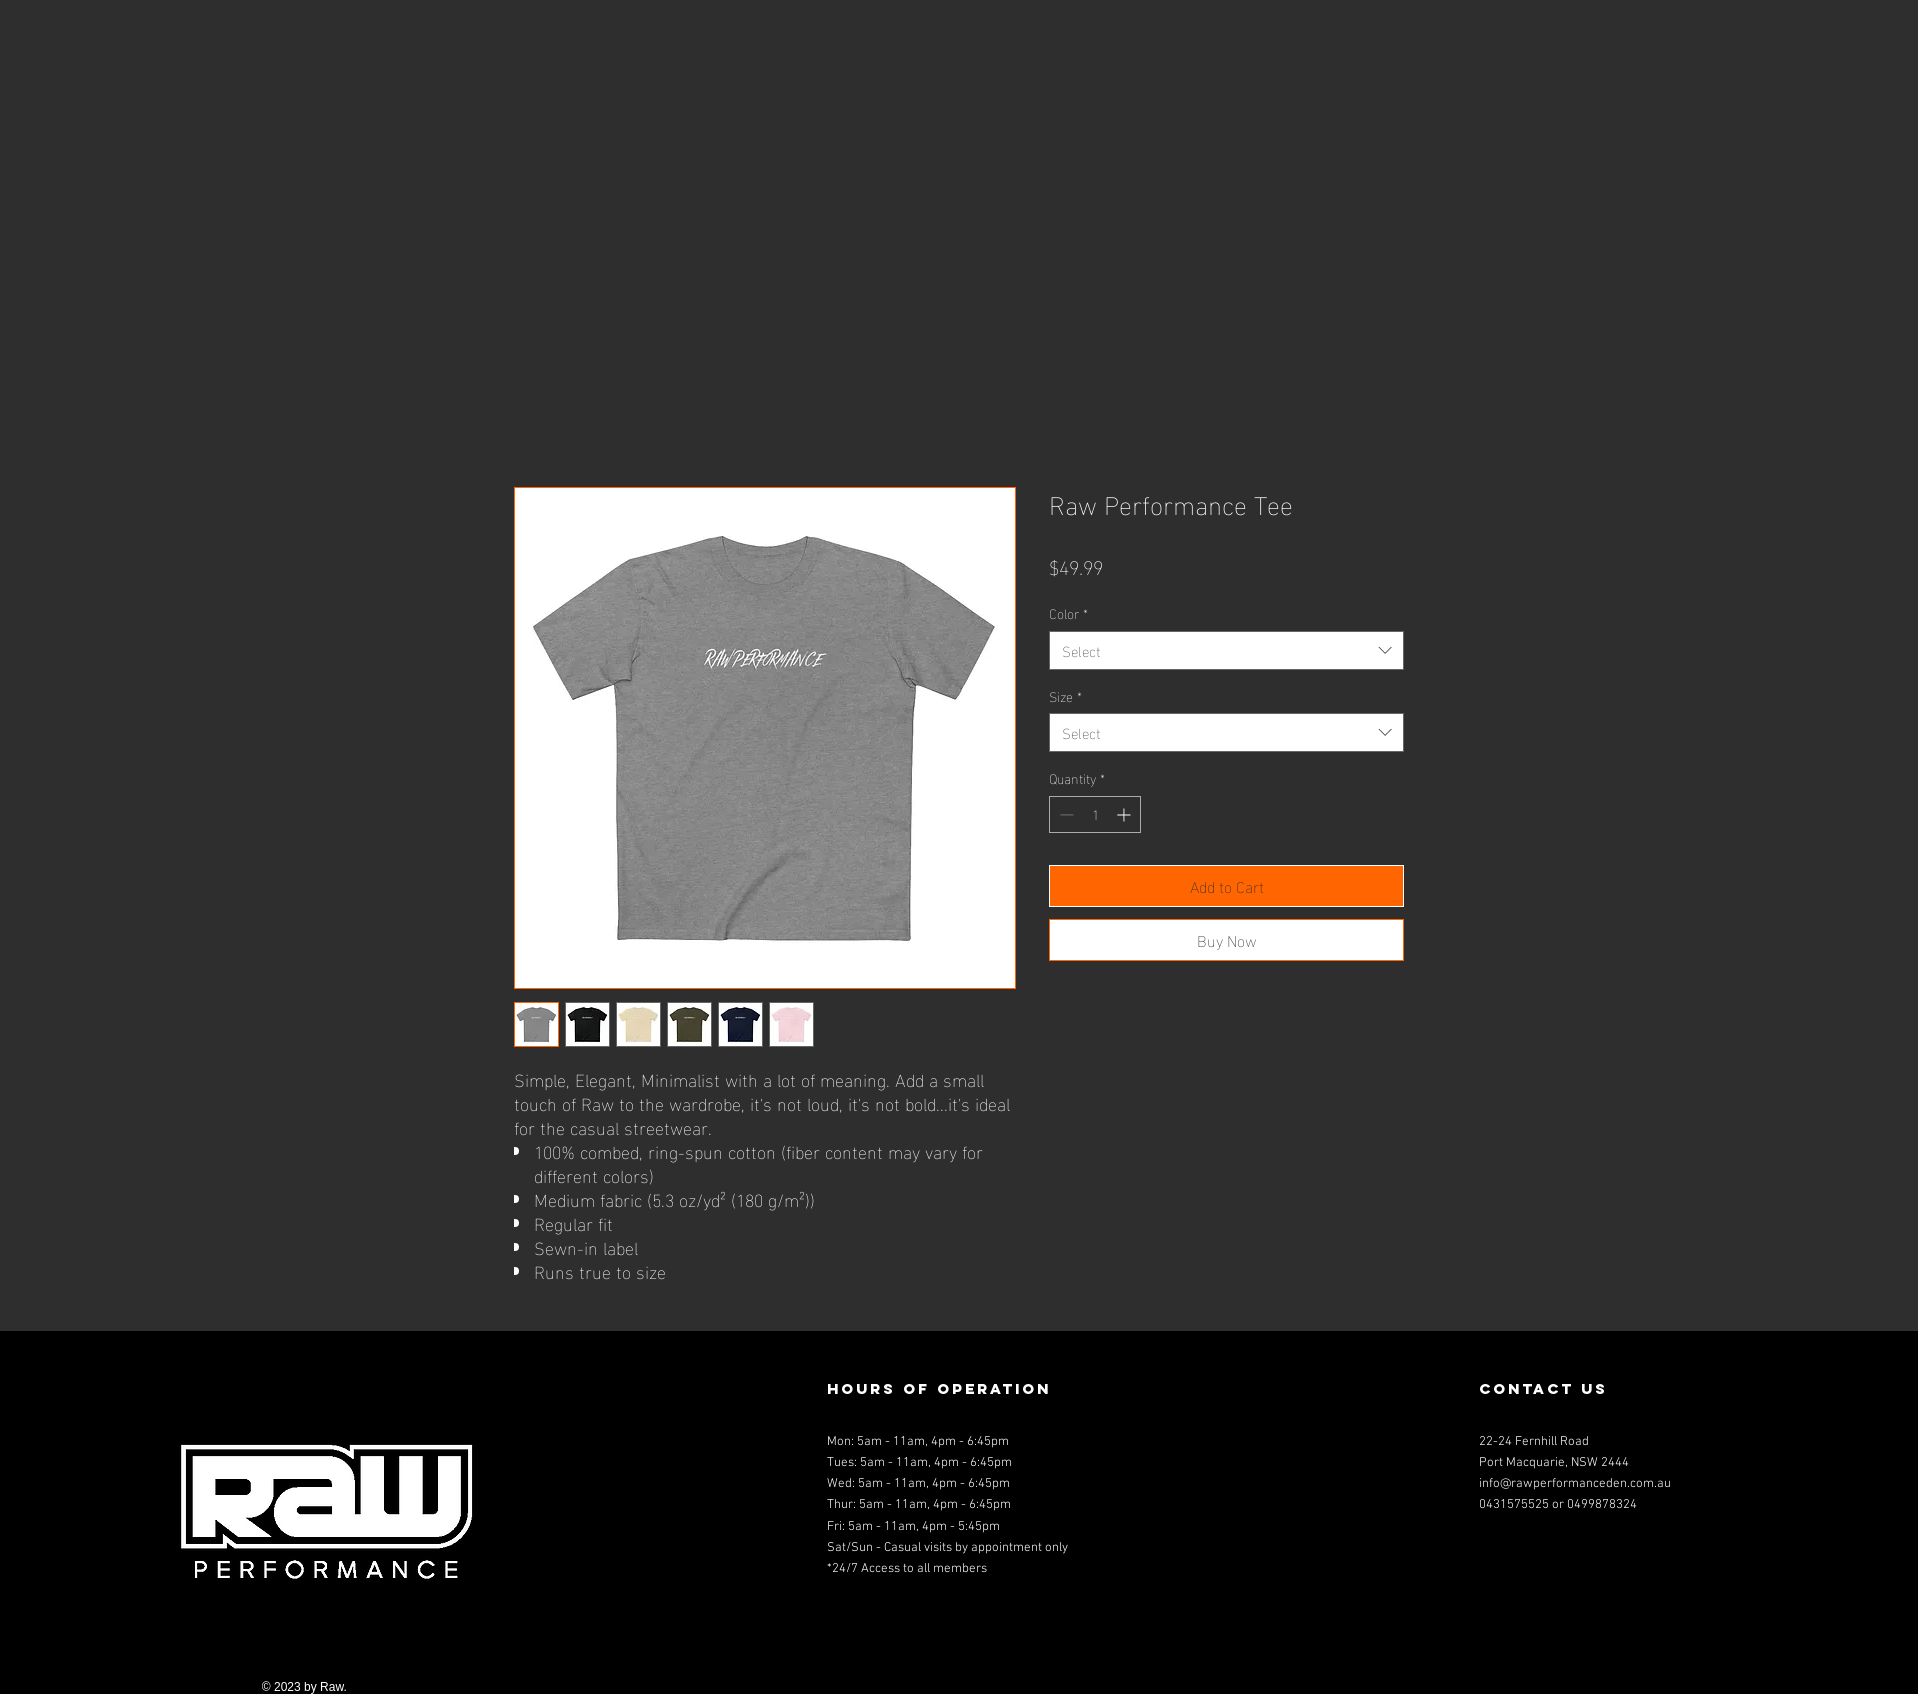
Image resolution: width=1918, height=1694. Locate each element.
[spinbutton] (1095, 814)
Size (1065, 696)
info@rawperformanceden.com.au (1575, 1484)
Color (1068, 613)
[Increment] (1125, 814)
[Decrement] (1064, 814)
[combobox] (1226, 650)
